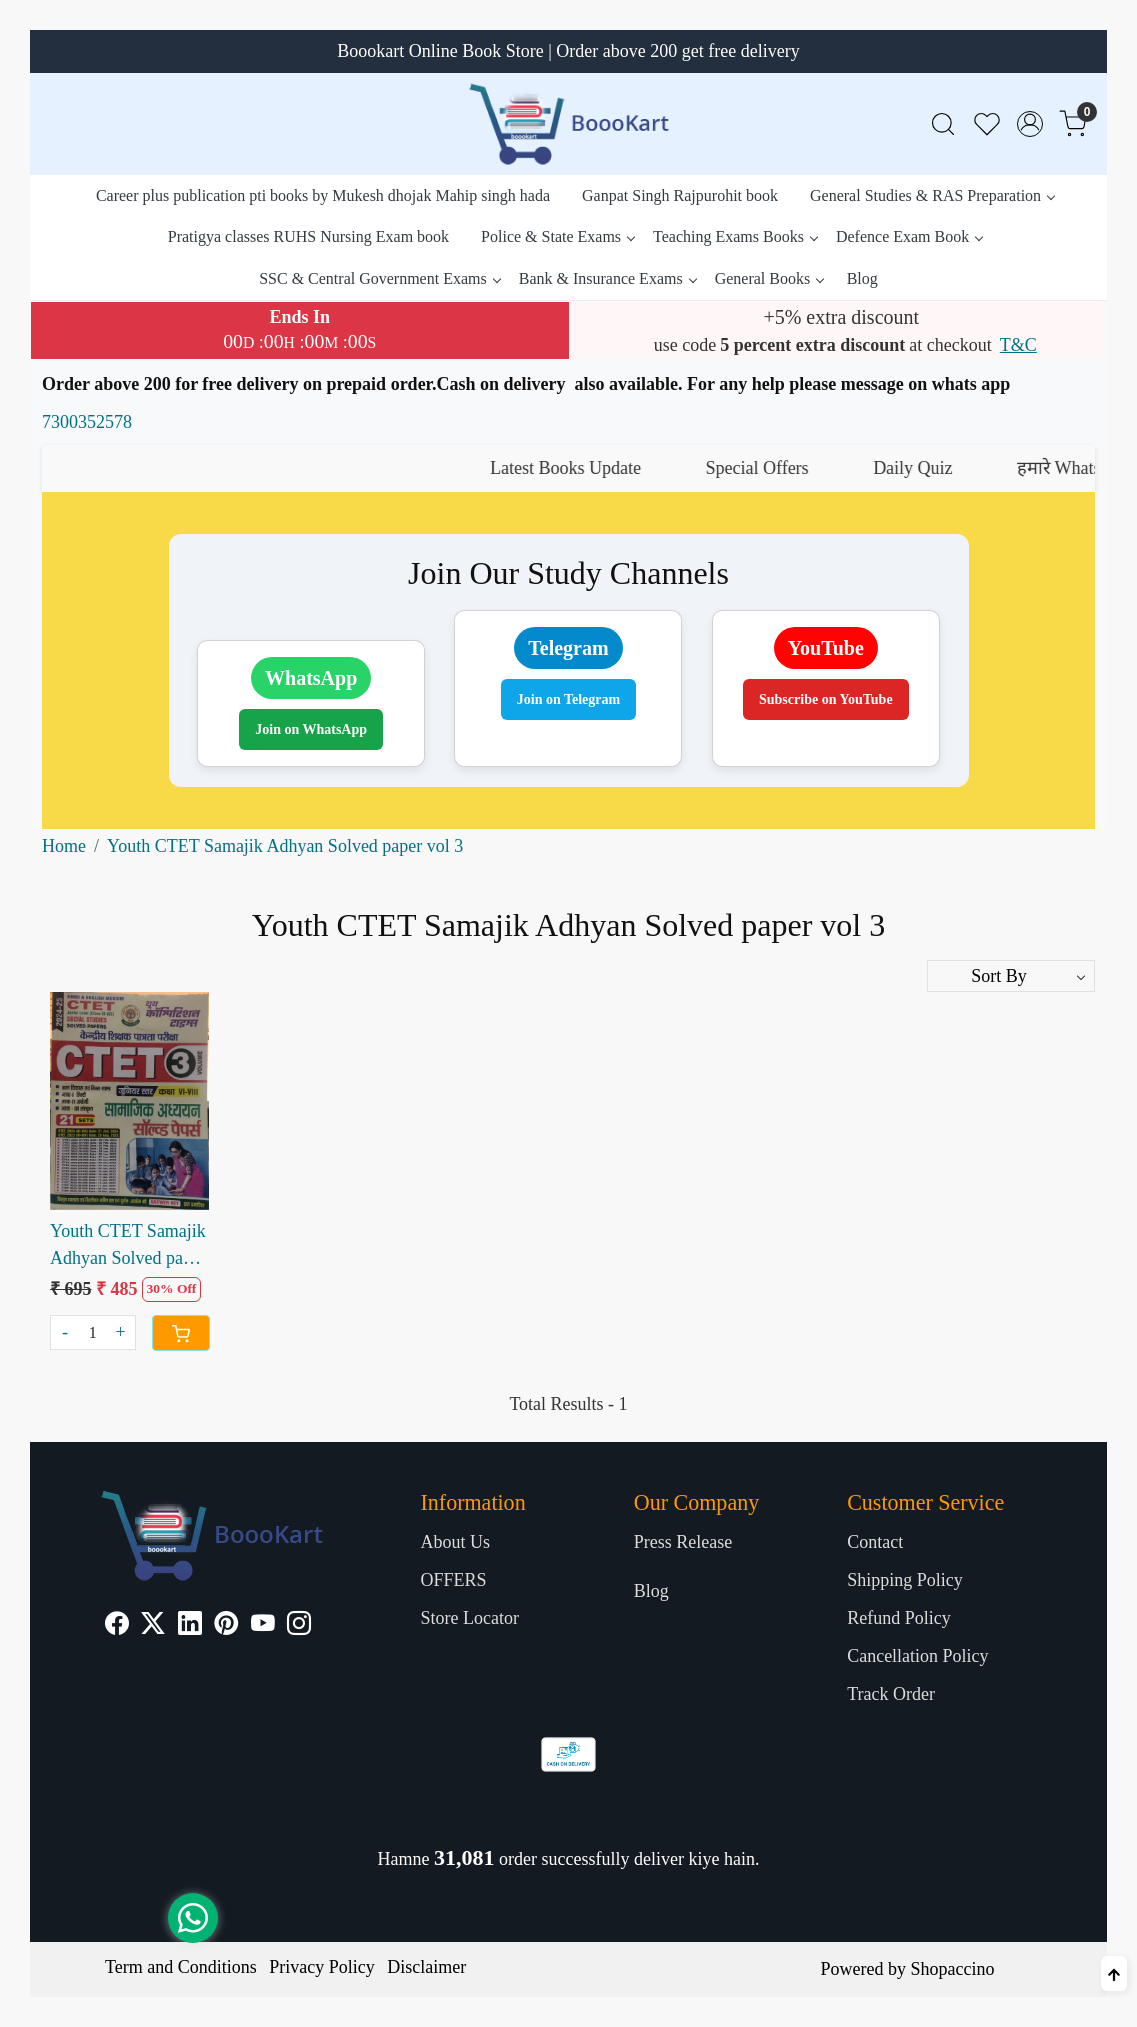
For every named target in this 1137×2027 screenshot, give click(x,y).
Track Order (891, 1694)
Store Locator (469, 1618)
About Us (455, 1542)
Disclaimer (426, 1967)
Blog (862, 278)
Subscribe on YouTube (826, 699)
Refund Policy (899, 1618)
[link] (943, 124)
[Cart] (181, 1333)
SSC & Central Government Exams (379, 278)
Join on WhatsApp (311, 729)
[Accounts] (1030, 124)
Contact (875, 1542)
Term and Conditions (181, 1967)
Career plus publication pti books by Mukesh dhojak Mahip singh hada (323, 195)
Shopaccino (952, 1969)
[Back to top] (1114, 1973)
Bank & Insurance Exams (607, 278)
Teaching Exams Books (735, 236)
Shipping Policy (905, 1580)
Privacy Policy (322, 1967)
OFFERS (453, 1580)
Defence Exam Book (909, 236)
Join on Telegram (568, 699)
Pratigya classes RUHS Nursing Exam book (308, 236)
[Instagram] (299, 1626)
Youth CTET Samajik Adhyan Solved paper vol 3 (128, 1246)
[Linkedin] (190, 1626)
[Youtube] (263, 1626)
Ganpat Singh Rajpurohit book (680, 195)
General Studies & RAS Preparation (932, 195)
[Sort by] (1011, 976)
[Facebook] (117, 1626)
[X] (153, 1626)
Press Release (683, 1542)
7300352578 (87, 422)
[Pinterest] (226, 1626)
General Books (769, 278)
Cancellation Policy (917, 1656)
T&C (1018, 345)
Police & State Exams (557, 236)
